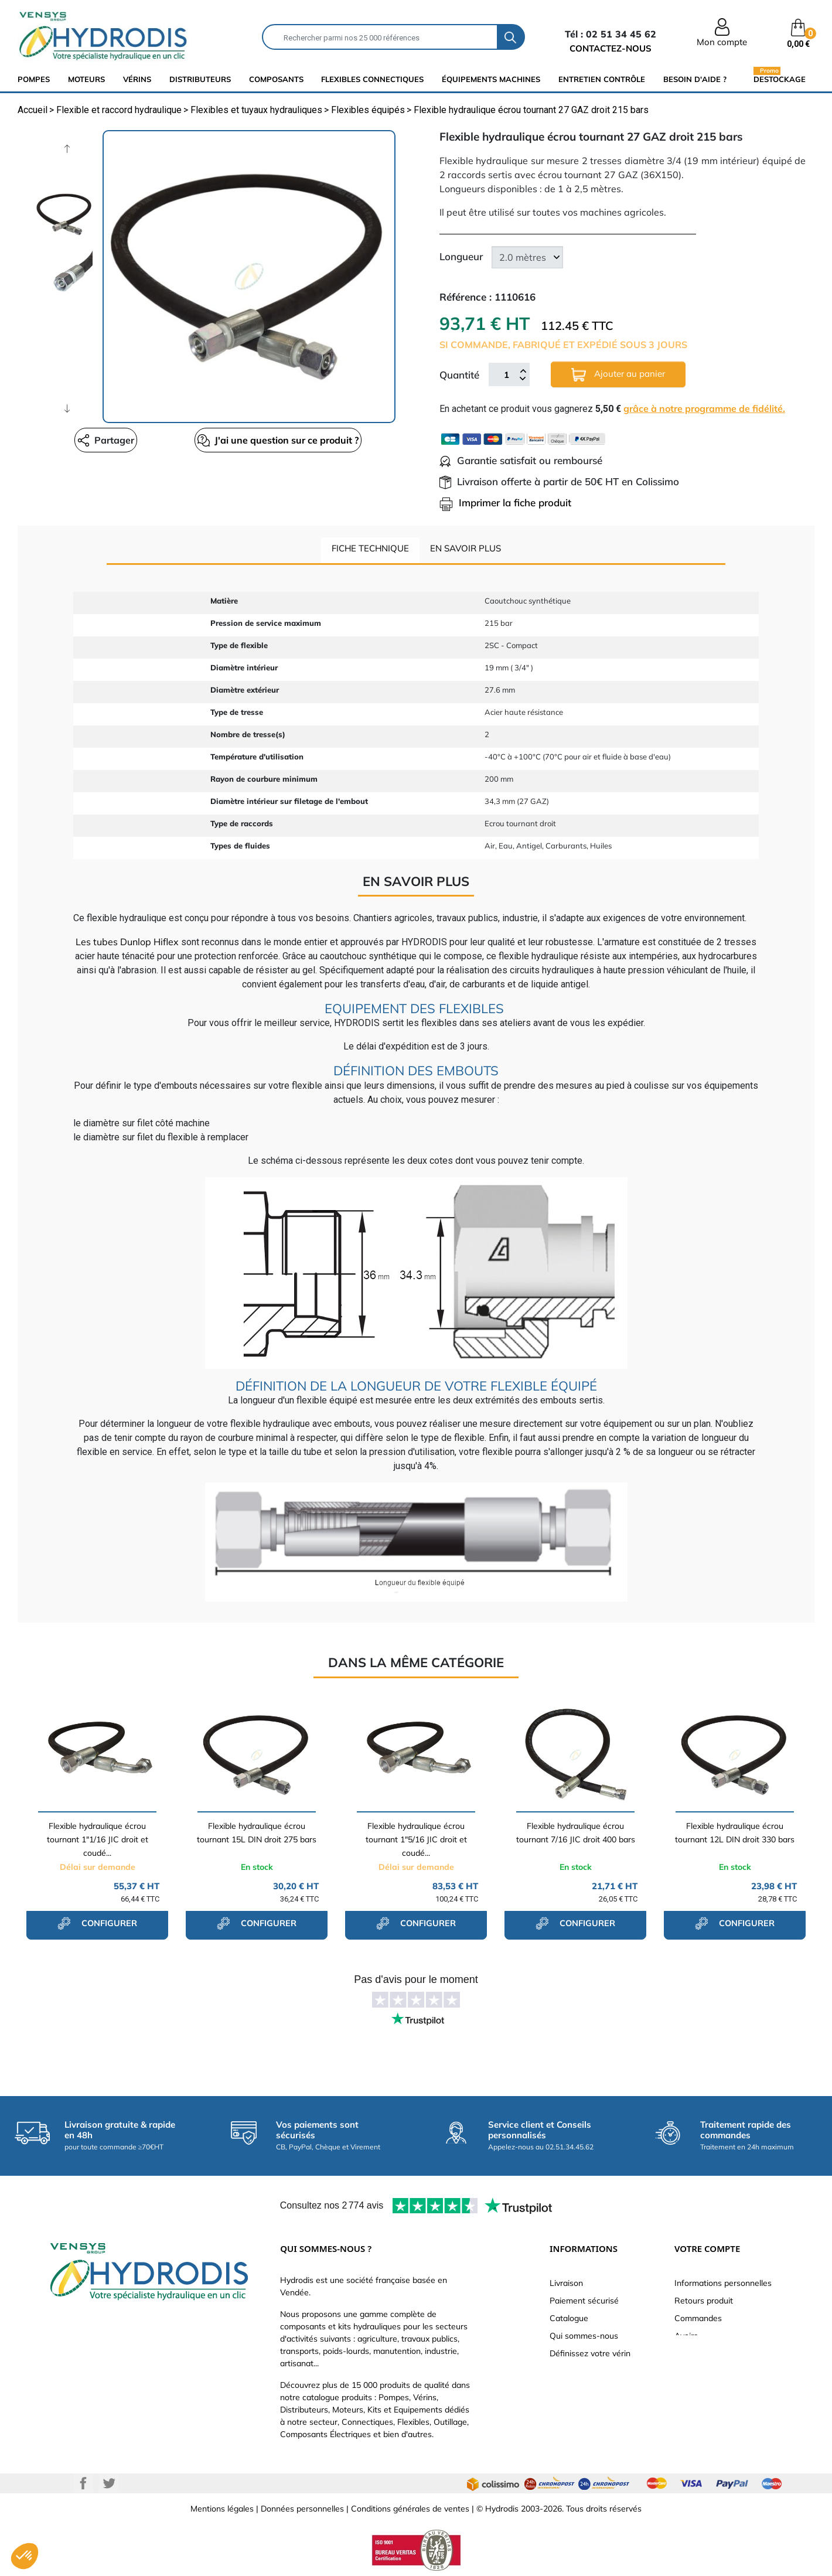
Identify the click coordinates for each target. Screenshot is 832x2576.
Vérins (137, 79)
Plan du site (572, 2406)
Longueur (461, 256)
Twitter (109, 2483)
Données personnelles (302, 2508)
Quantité (459, 375)
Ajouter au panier (618, 374)
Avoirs (686, 2335)
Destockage (779, 79)
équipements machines (491, 79)
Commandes (698, 2318)
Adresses (692, 2353)
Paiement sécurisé (584, 2300)
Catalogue (569, 2318)
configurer (97, 1923)
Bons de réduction (708, 2371)
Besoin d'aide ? (695, 79)
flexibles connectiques (372, 79)
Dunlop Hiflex (148, 942)
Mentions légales (222, 2508)
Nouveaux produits (585, 2388)
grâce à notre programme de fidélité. (704, 408)
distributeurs (200, 79)
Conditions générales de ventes (410, 2508)
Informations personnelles (723, 2283)
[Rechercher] (380, 37)
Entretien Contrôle (601, 79)
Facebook (83, 2483)
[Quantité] (506, 374)
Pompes (34, 79)
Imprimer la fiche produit (505, 502)
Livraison (566, 2283)
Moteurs (86, 79)
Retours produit (703, 2300)
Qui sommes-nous (584, 2335)
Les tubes (97, 942)
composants (276, 79)
